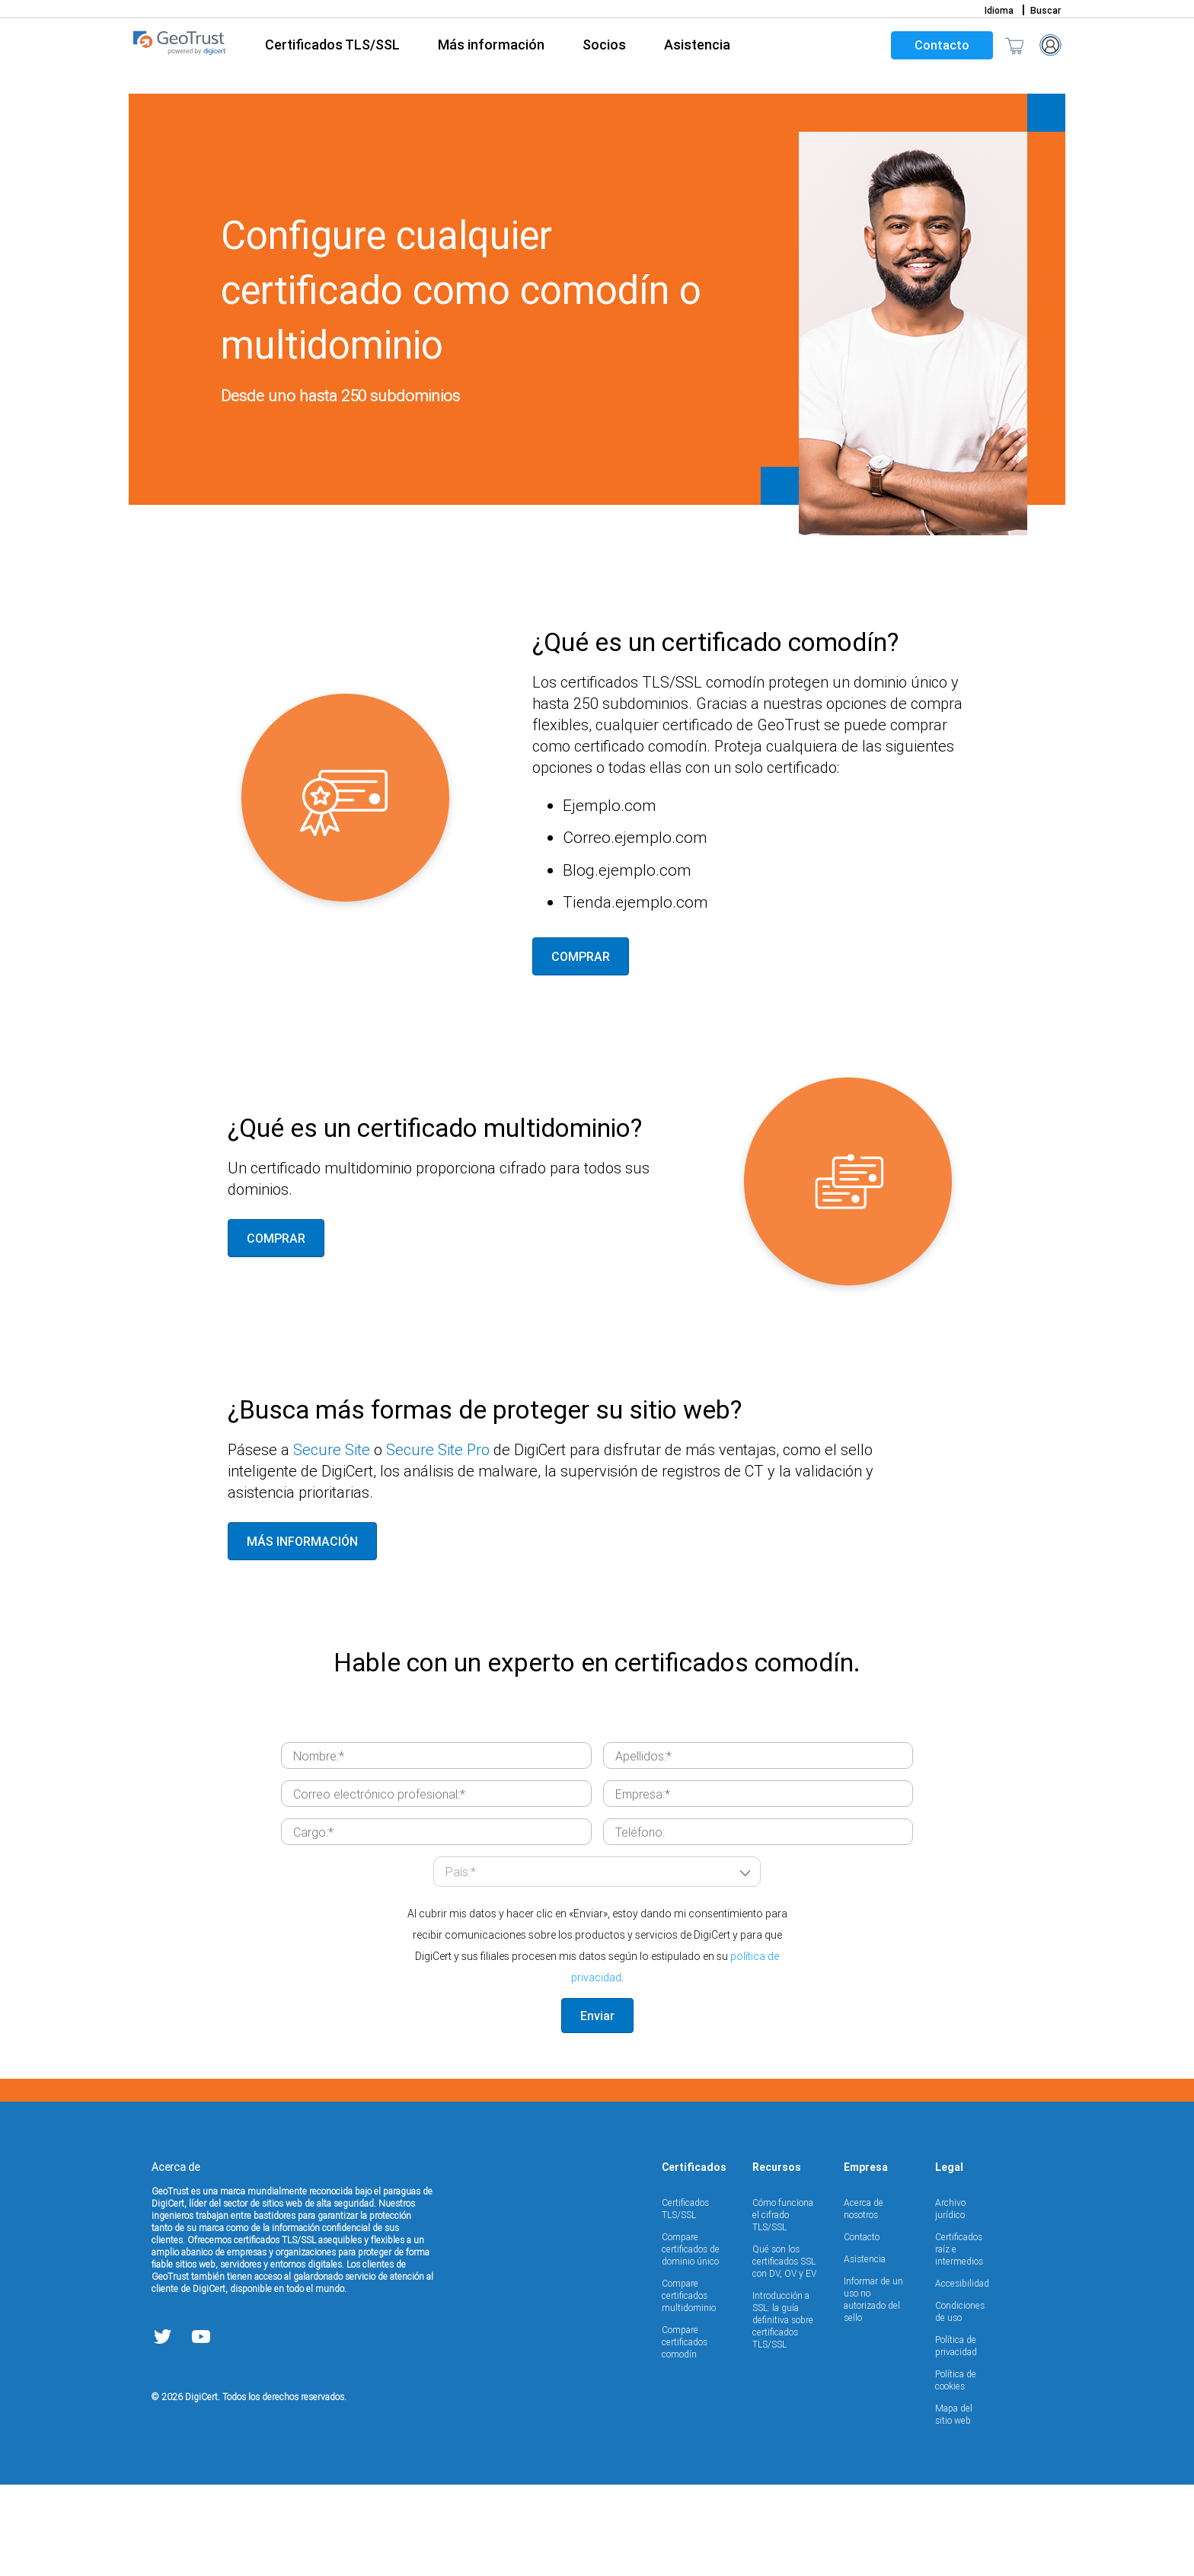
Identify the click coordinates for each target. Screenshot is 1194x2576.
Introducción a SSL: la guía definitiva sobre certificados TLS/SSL (782, 2411)
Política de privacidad (956, 2437)
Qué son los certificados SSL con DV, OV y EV (784, 2352)
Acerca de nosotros (863, 2300)
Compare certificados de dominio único (691, 2340)
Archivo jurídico (950, 2300)
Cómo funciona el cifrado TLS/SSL (782, 2306)
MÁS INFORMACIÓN (302, 1632)
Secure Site (331, 1540)
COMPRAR (580, 1047)
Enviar (597, 2107)
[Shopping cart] (1013, 45)
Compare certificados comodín (684, 2433)
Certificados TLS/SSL (685, 2300)
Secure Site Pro (438, 1540)
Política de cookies (955, 2471)
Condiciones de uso (960, 2403)
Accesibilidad (962, 2374)
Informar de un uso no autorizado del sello (873, 2391)
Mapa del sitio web (953, 2505)
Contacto (942, 45)
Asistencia (865, 2350)
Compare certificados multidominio (689, 2387)
